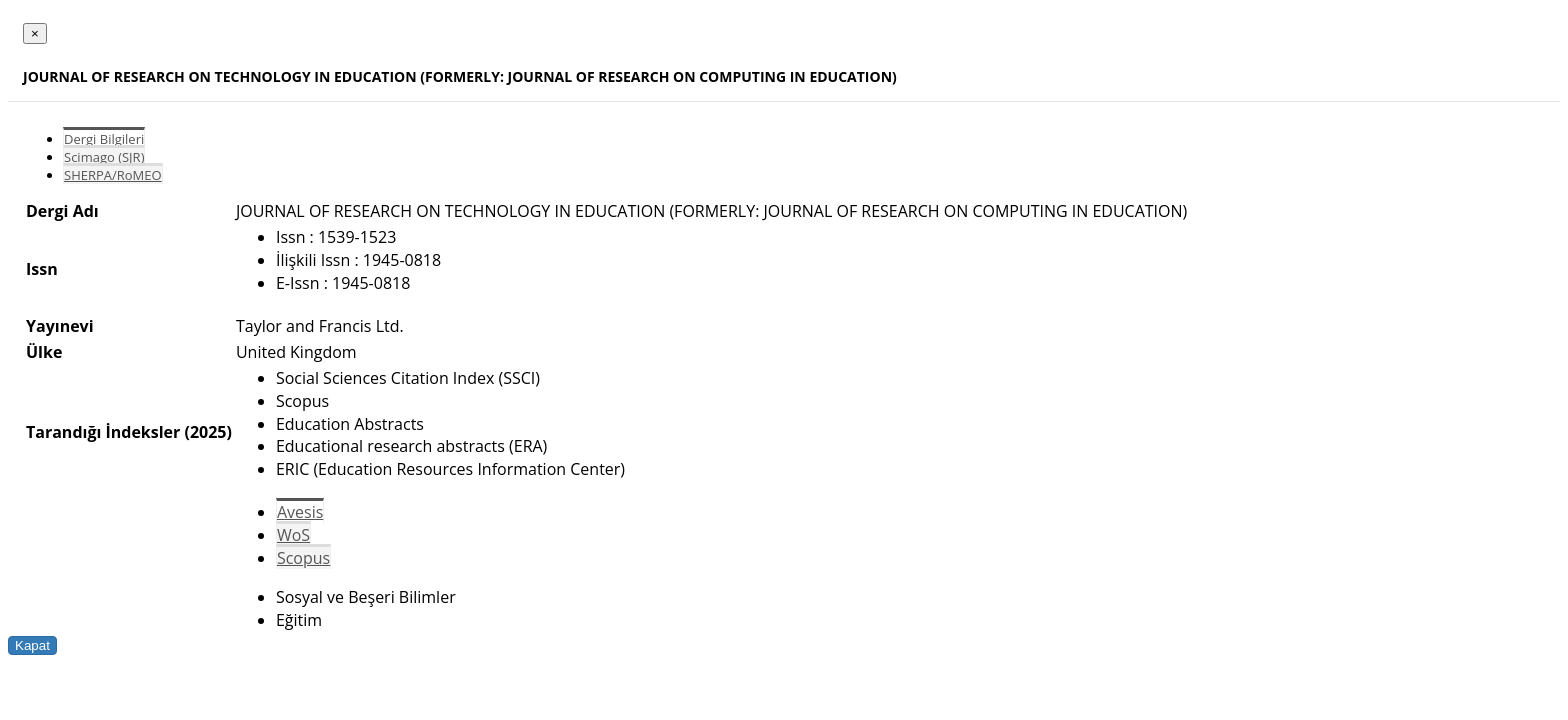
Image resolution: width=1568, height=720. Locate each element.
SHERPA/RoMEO (113, 175)
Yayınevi (60, 326)
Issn (42, 269)
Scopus (303, 558)
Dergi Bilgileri (104, 139)
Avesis (300, 512)
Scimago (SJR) (104, 157)
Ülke (44, 352)
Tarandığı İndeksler (103, 432)
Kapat (32, 645)
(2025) (207, 432)
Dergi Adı (62, 211)
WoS (293, 535)
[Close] (35, 33)
